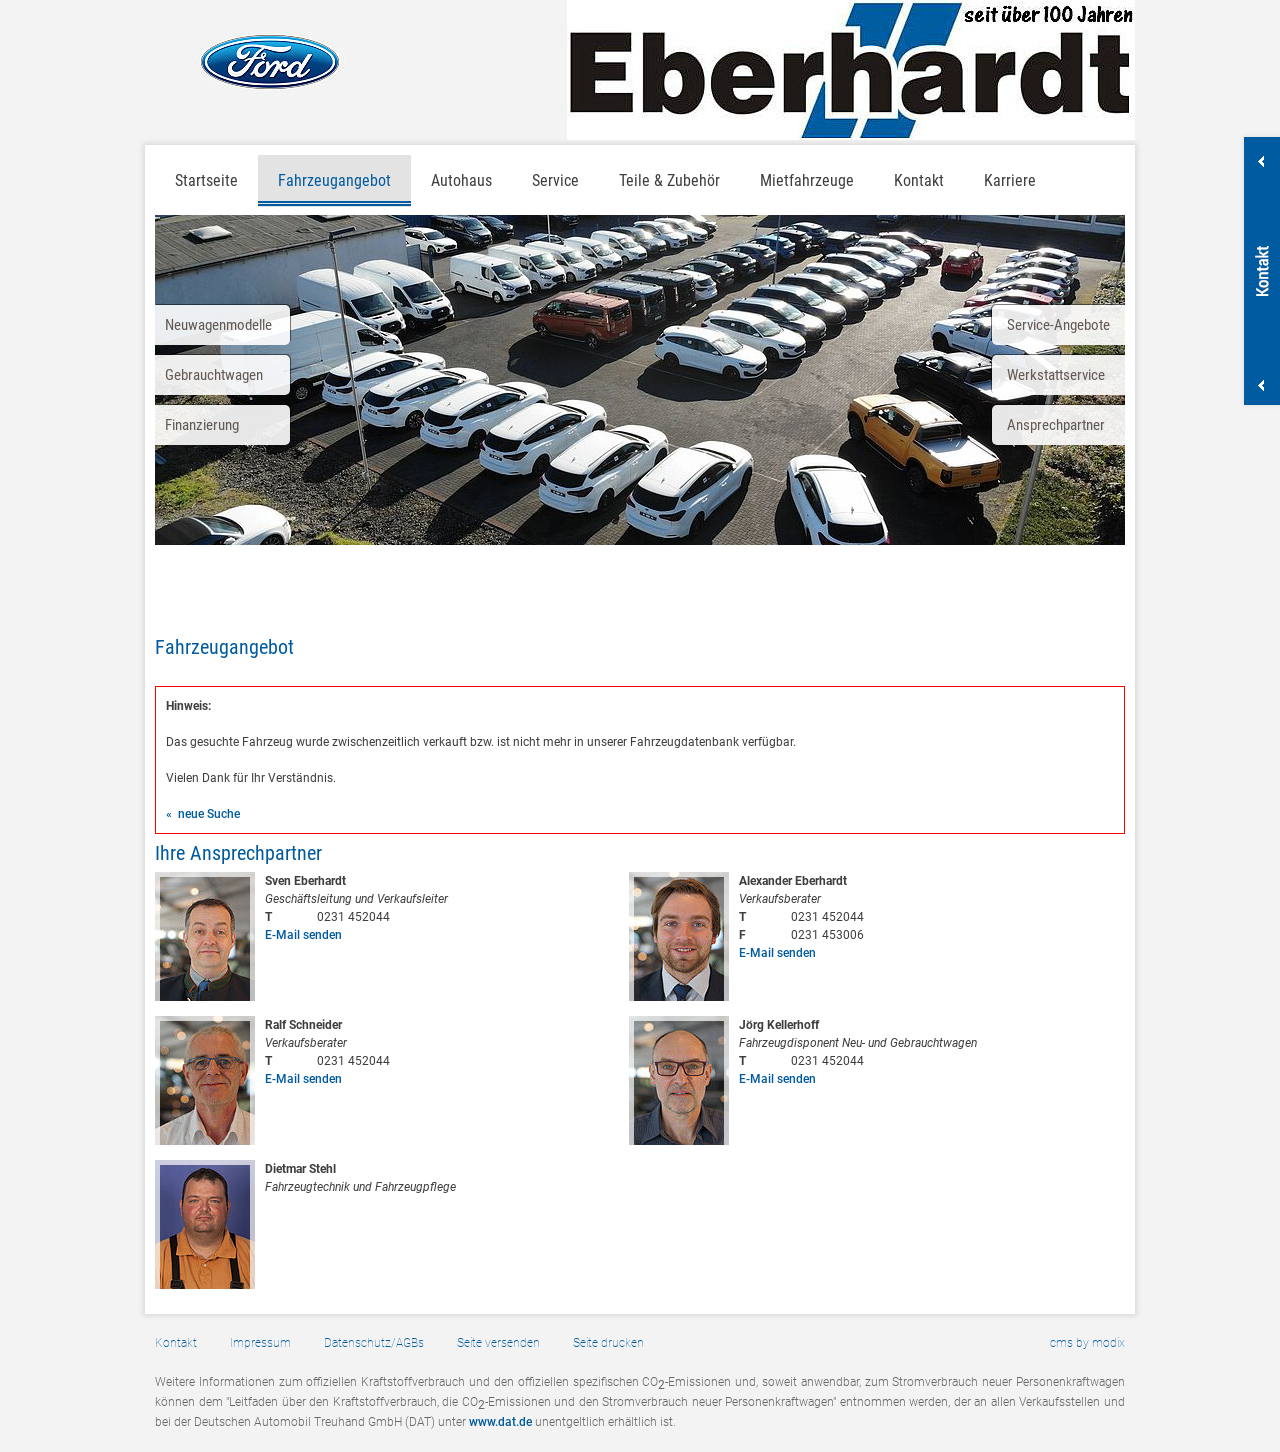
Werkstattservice (1056, 375)
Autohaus (461, 180)
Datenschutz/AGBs (374, 1343)
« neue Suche (203, 814)
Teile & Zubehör (669, 180)
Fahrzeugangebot (334, 180)
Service (555, 180)
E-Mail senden (303, 935)
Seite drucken (608, 1343)
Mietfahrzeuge (807, 180)
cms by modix (1087, 1343)
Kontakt (919, 180)
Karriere (1010, 180)
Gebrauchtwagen (214, 375)
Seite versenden (498, 1343)
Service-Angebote (1058, 325)
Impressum (260, 1343)
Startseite (206, 180)
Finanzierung (202, 425)
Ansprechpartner (1056, 425)
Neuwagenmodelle (218, 325)
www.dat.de (500, 1422)
